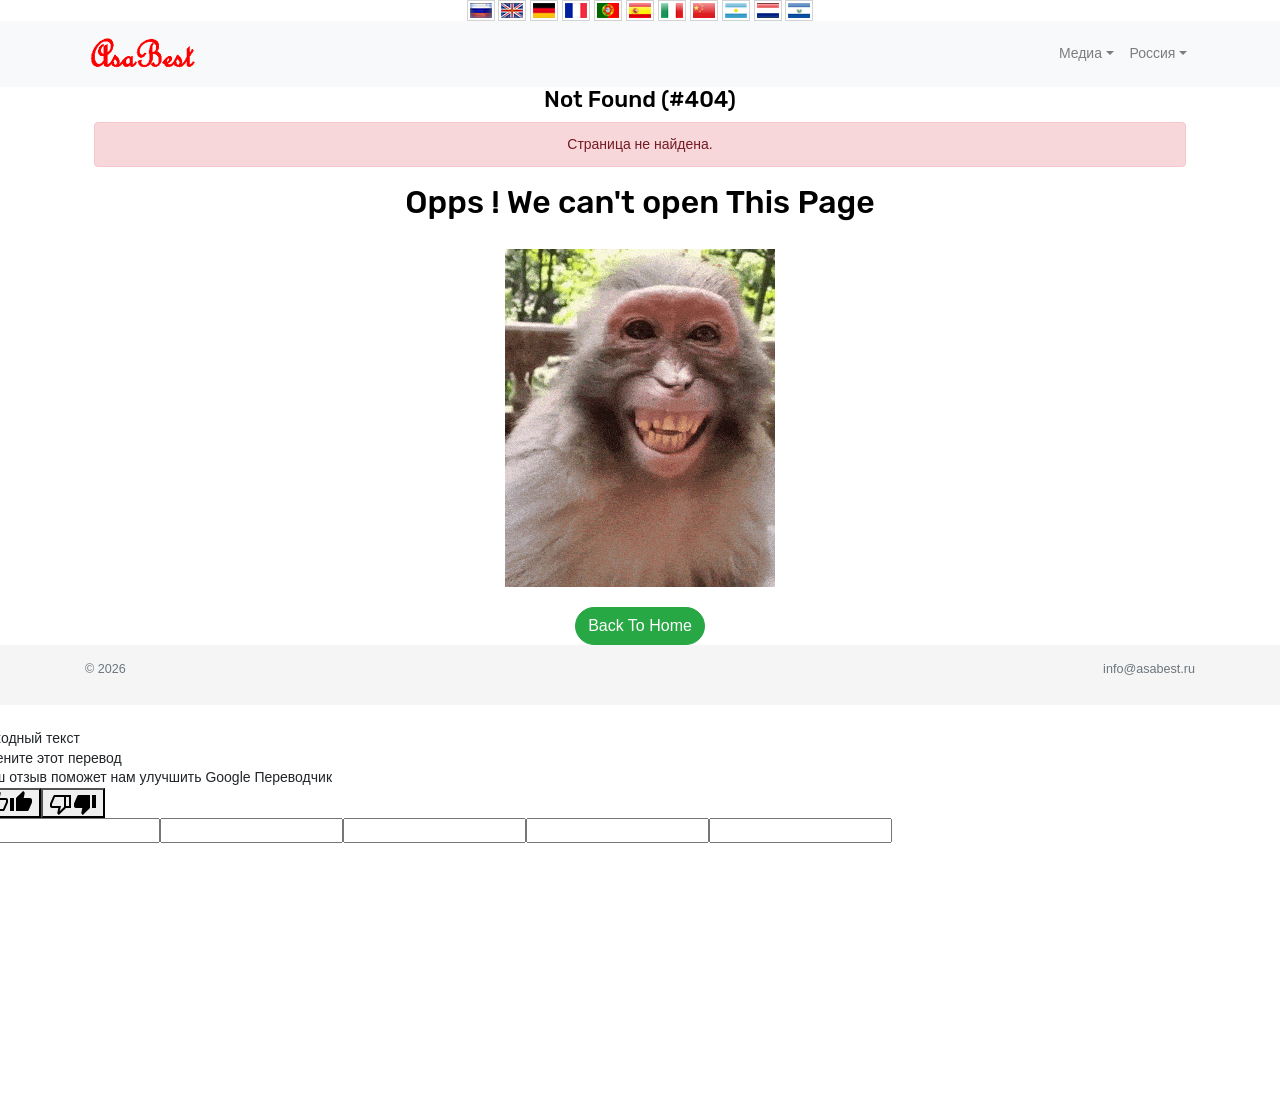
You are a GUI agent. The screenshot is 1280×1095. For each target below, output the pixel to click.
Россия (1153, 53)
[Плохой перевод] (73, 803)
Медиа (1080, 53)
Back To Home (640, 625)
